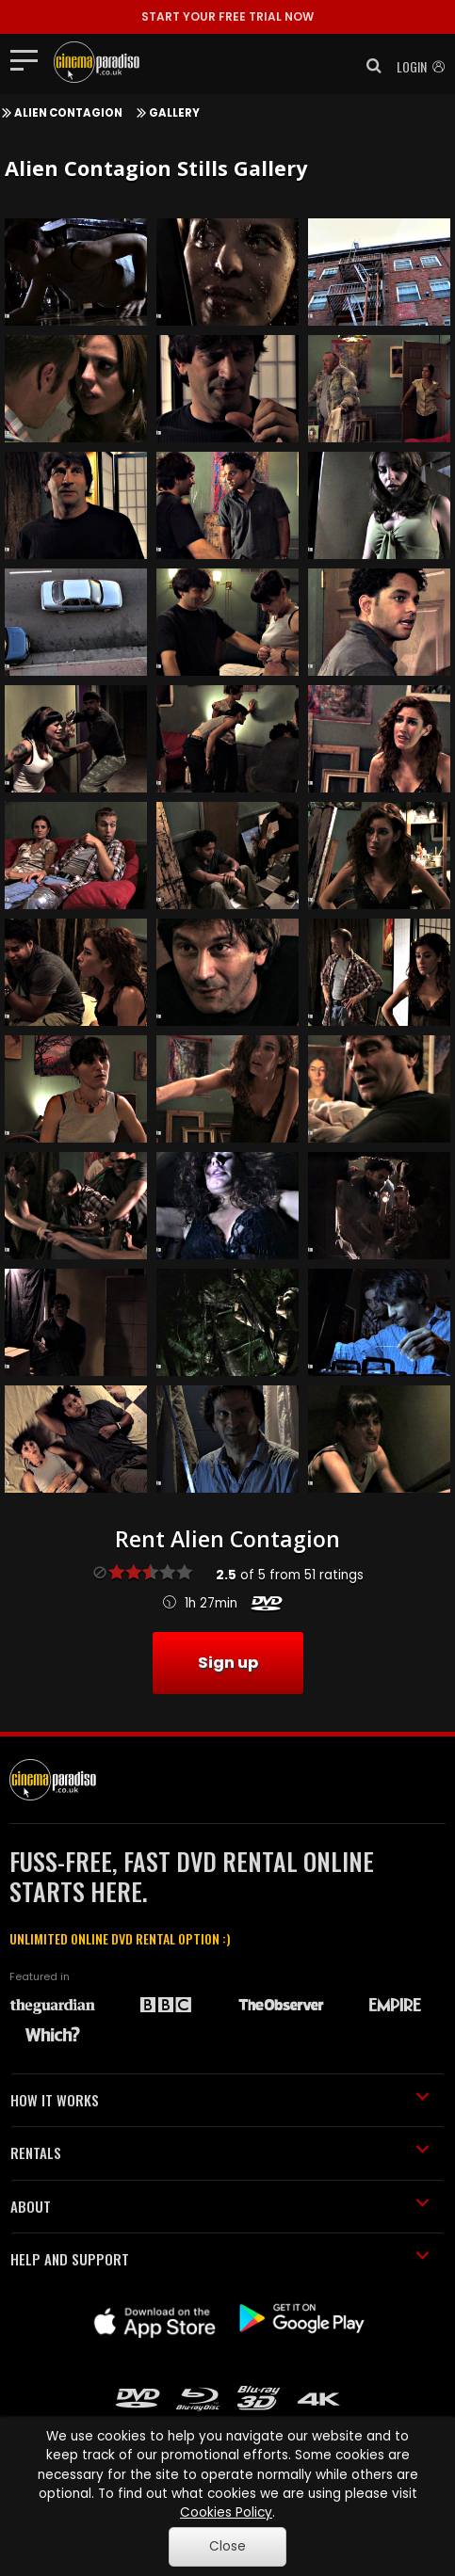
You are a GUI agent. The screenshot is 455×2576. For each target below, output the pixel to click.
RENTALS (220, 2152)
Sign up (228, 1662)
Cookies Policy (226, 2512)
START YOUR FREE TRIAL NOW (227, 16)
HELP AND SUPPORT (220, 2258)
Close (227, 2546)
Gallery (174, 112)
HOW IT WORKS (220, 2099)
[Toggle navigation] (29, 59)
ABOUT (220, 2206)
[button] (368, 66)
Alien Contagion (68, 112)
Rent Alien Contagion (227, 1539)
